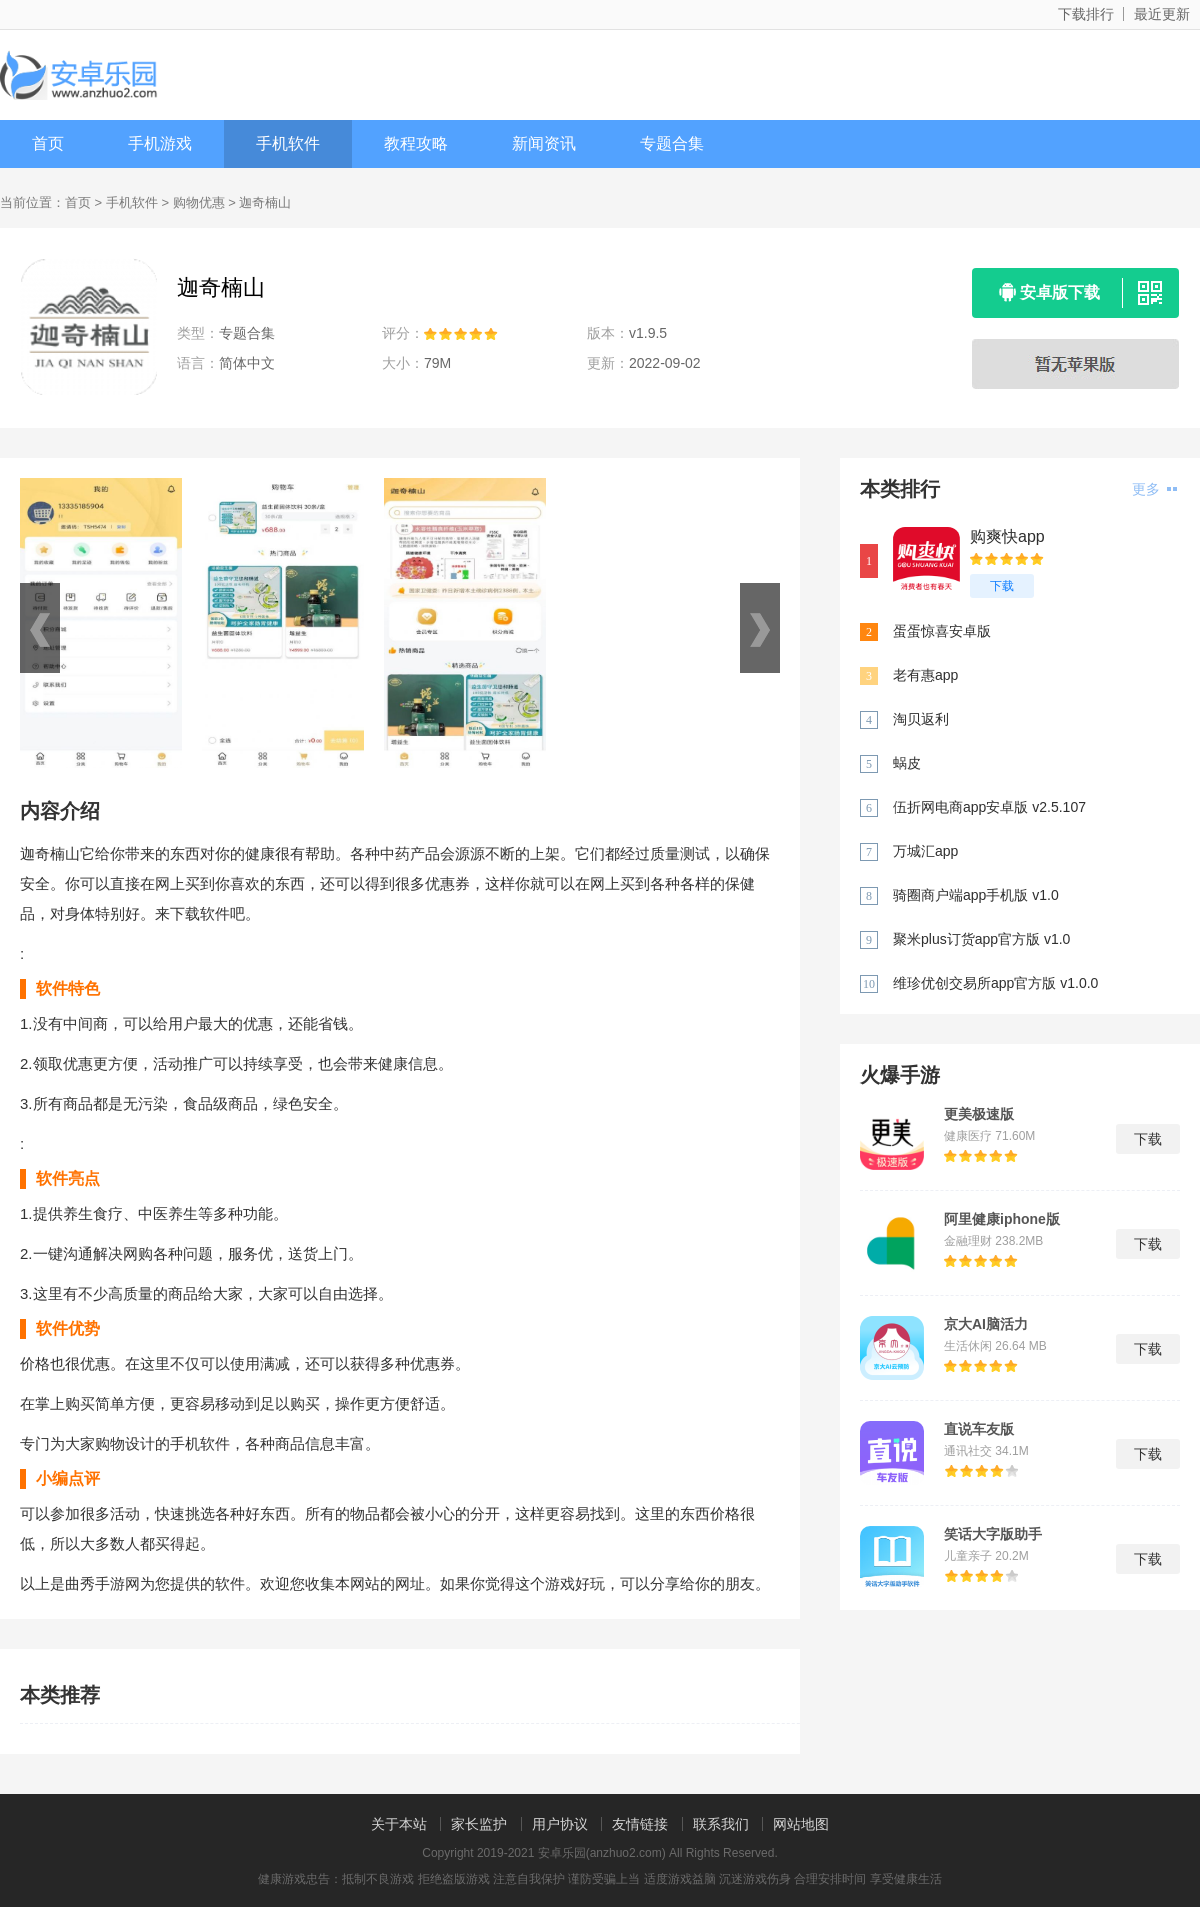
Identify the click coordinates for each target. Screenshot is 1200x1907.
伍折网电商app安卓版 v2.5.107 (989, 807)
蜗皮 (907, 763)
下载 (1002, 586)
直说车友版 (979, 1429)
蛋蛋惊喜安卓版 (942, 631)
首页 (48, 143)
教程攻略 (416, 143)
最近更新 (1162, 14)
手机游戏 (160, 143)
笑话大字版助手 (993, 1534)
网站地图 (801, 1824)
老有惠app (925, 675)
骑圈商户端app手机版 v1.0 (976, 895)
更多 (1154, 489)
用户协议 (560, 1824)
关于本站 (399, 1824)
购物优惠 (199, 202)
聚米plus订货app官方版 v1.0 (981, 939)
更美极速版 (979, 1114)
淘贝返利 (921, 719)
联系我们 (721, 1824)
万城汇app (925, 851)
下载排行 (1086, 14)
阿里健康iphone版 (1002, 1219)
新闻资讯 (544, 143)
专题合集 (672, 143)
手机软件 (288, 143)
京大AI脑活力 (986, 1324)
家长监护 (479, 1824)
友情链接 (640, 1824)
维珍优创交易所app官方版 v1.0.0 (995, 983)
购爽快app (1007, 536)
